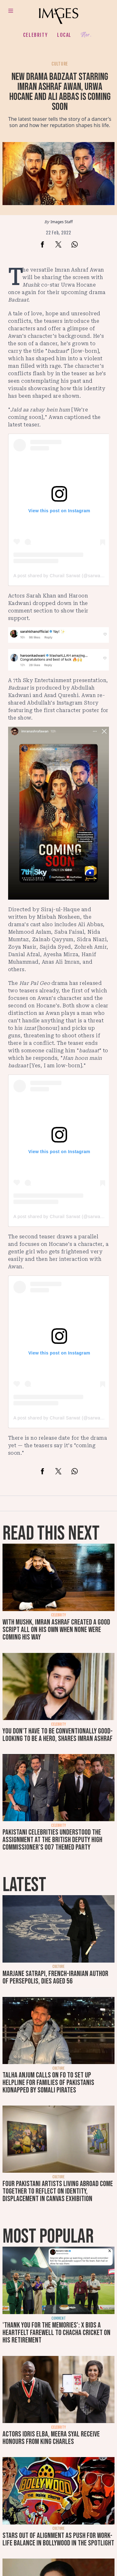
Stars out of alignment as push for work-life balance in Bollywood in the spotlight (58, 2539)
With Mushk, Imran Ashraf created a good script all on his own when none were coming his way (56, 1630)
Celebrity (35, 34)
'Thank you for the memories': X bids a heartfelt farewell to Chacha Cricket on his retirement (56, 2333)
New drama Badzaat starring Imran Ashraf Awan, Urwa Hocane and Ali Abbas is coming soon (59, 92)
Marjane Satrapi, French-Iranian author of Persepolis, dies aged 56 (55, 1977)
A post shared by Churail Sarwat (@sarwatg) (59, 575)
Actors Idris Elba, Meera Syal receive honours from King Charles (51, 2438)
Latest (24, 1885)
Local (64, 34)
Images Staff (62, 221)
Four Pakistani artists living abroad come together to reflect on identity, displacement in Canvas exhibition (57, 2191)
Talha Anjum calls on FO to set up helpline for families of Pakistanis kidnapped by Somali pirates (48, 2083)
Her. (86, 35)
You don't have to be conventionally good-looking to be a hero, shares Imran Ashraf (57, 1735)
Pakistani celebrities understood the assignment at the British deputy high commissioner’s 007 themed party (52, 1840)
